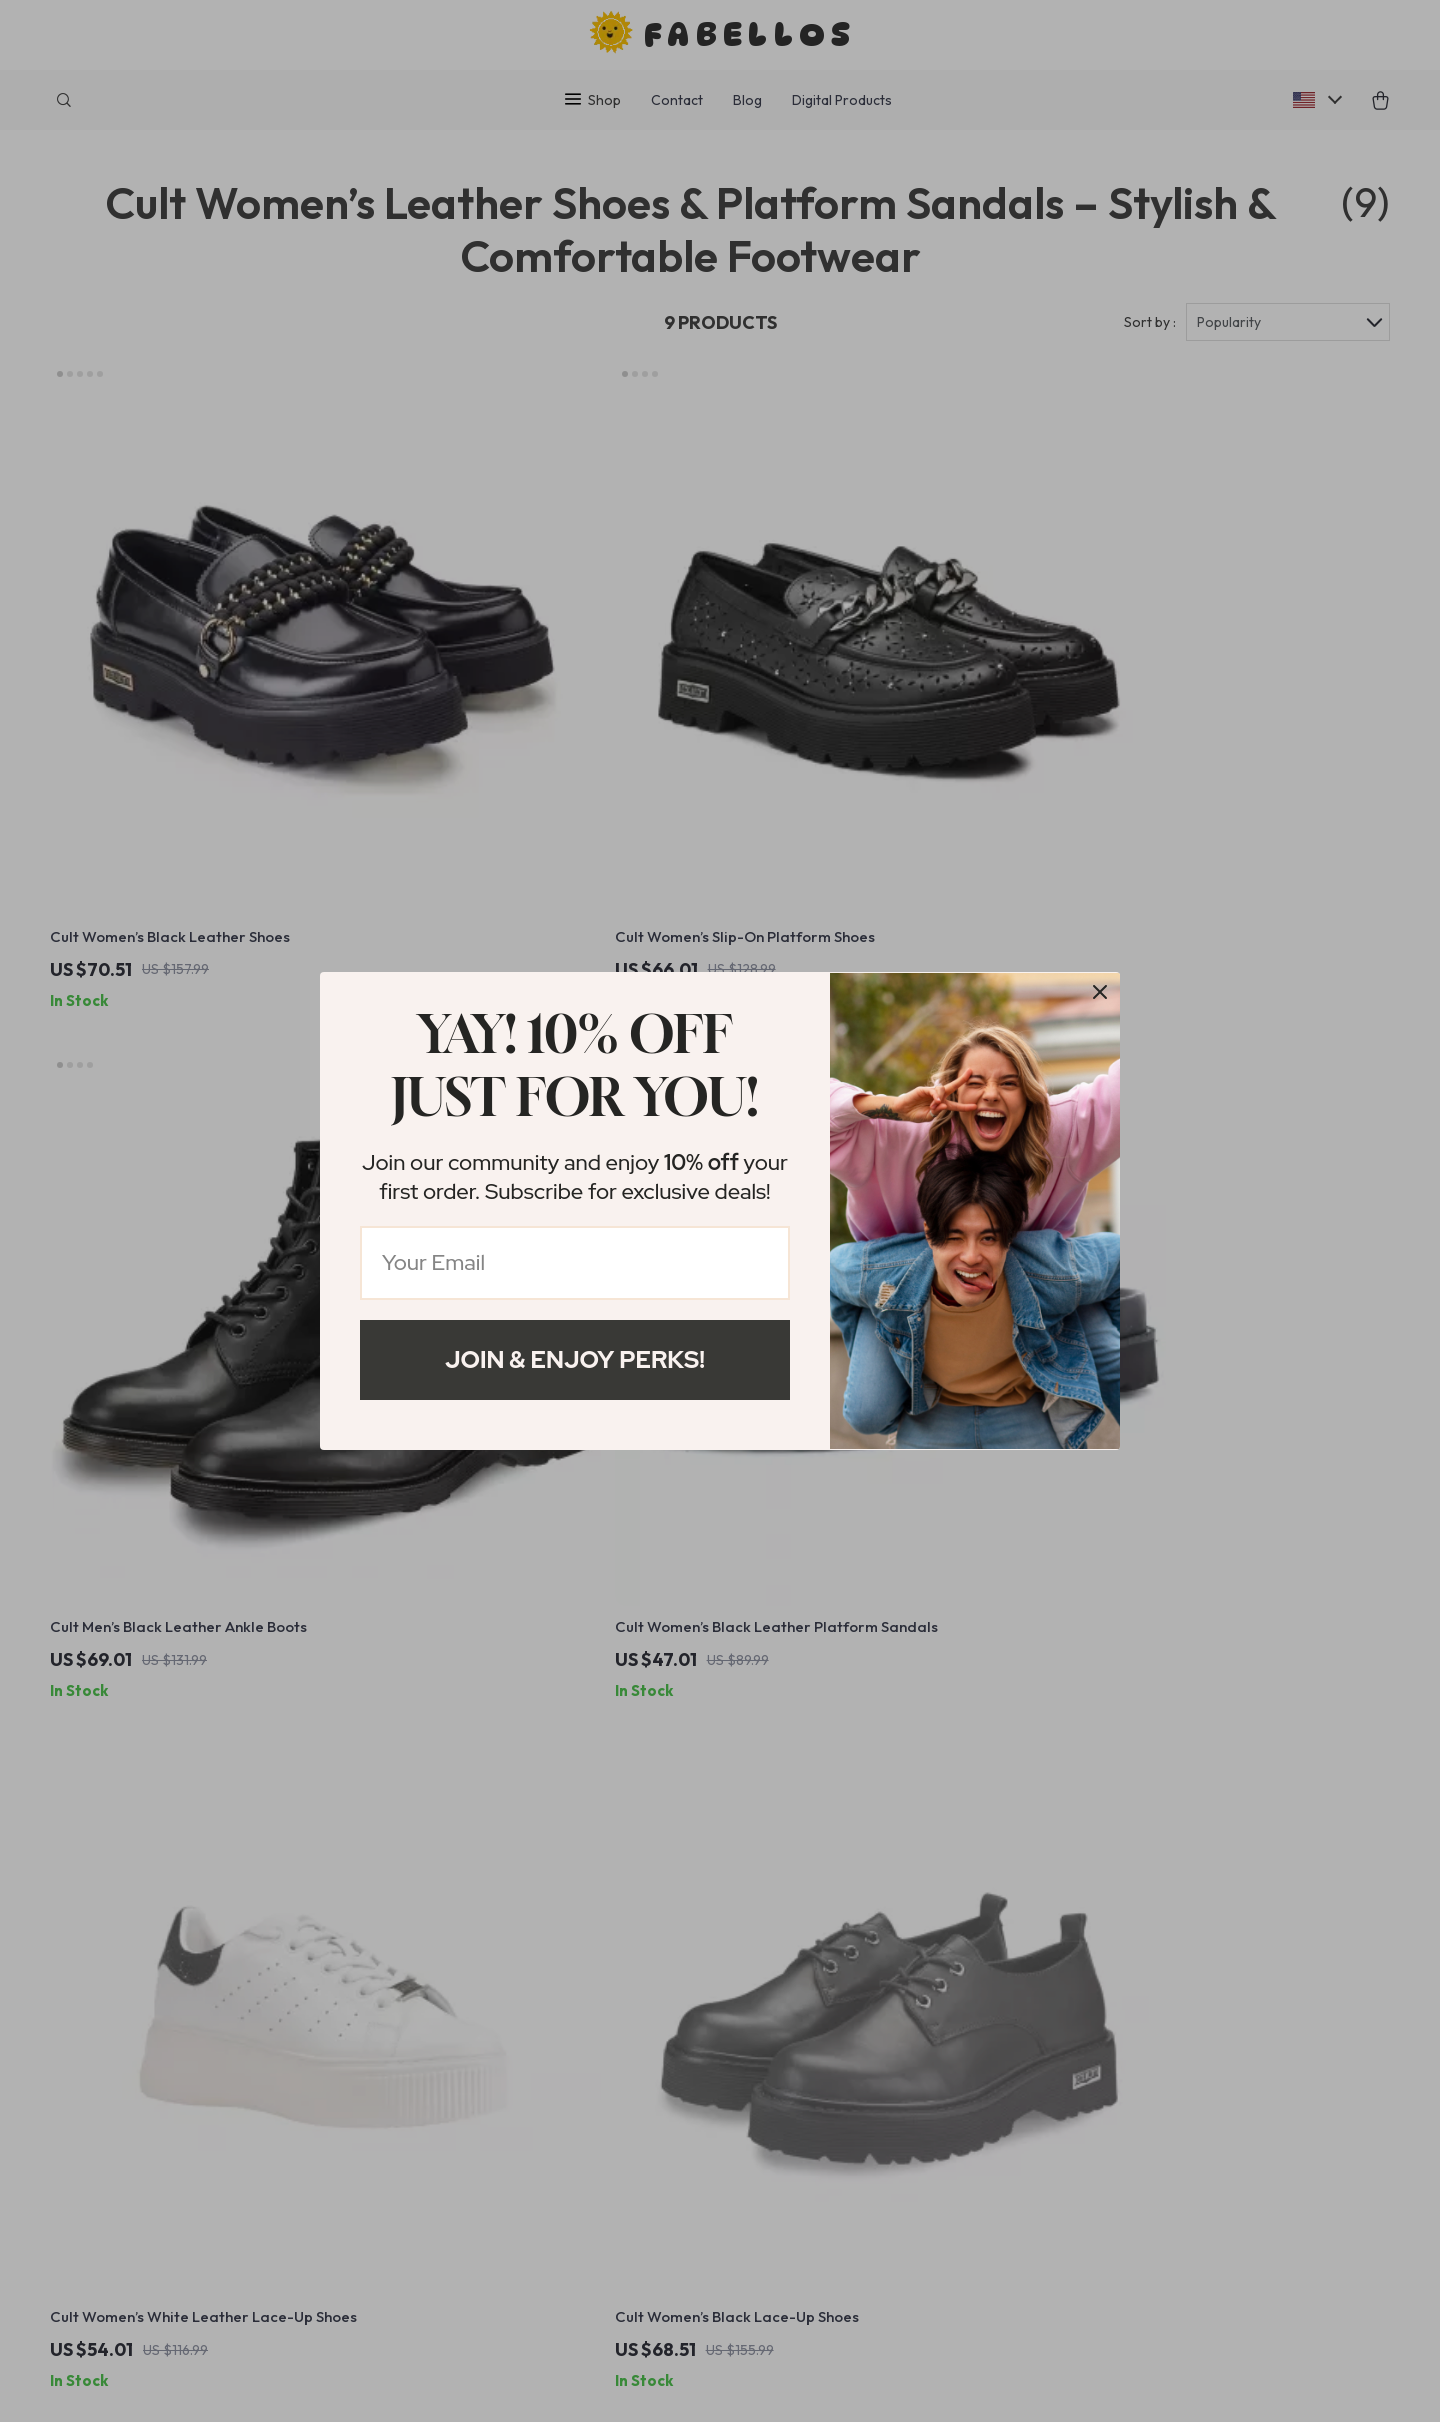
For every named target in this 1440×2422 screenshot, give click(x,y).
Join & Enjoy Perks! (575, 1359)
